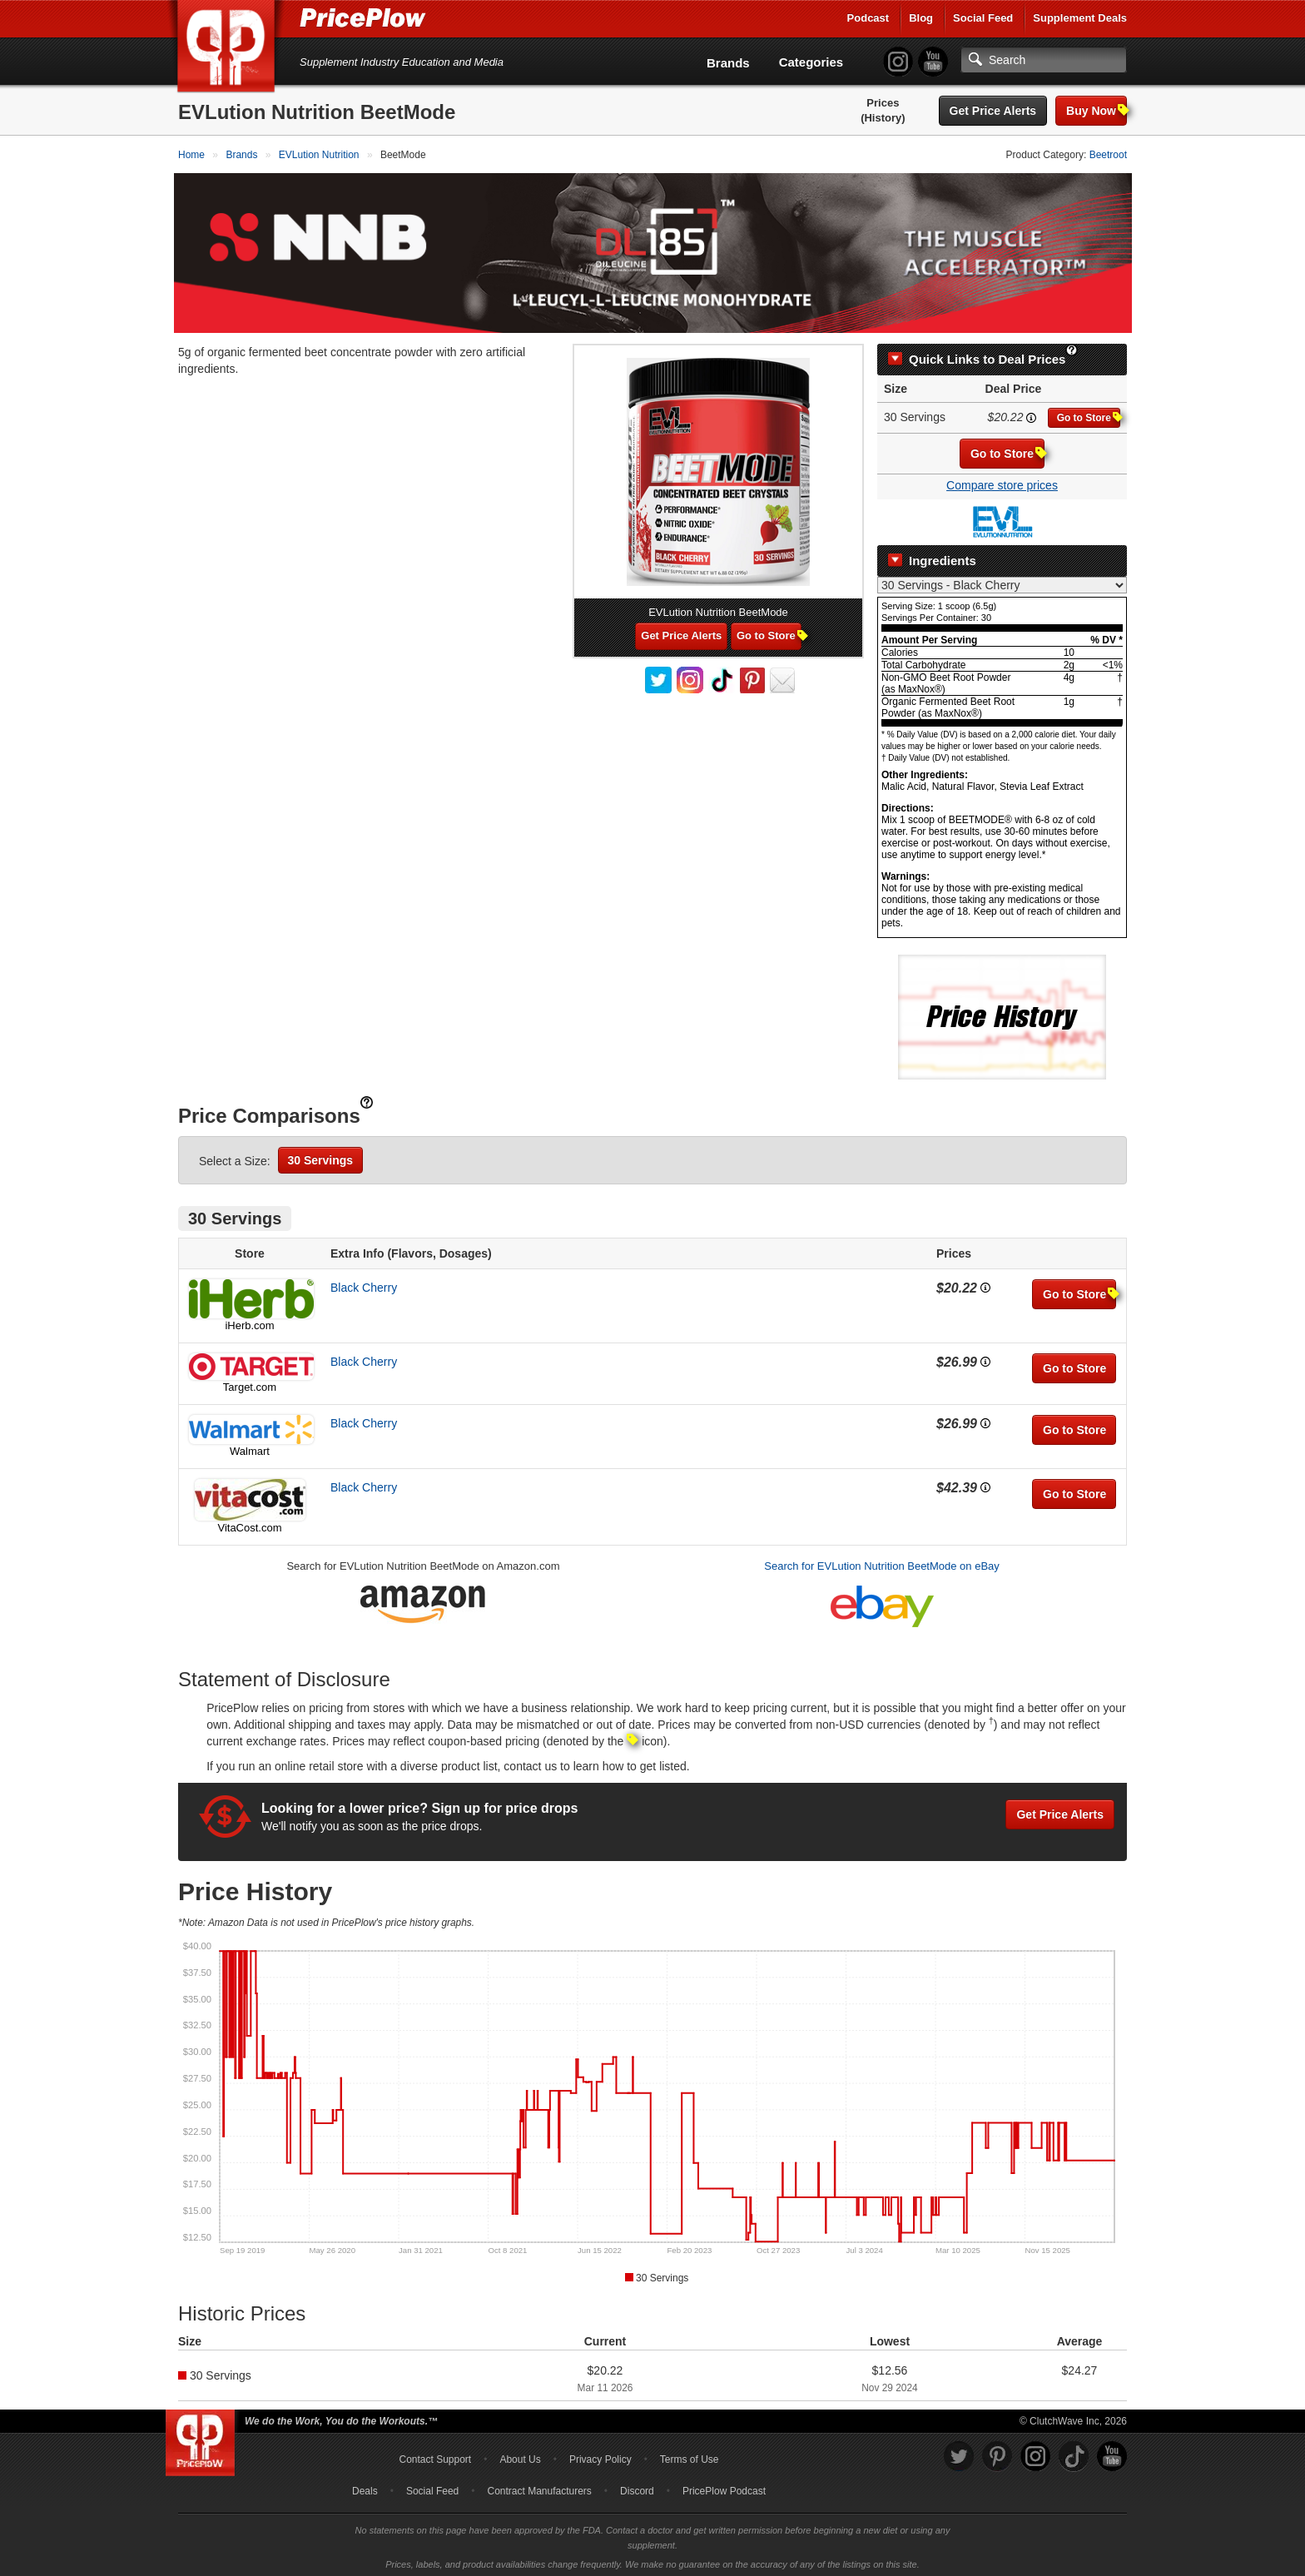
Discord (637, 2487)
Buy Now (1096, 110)
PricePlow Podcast (724, 2487)
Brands (728, 63)
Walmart (250, 1446)
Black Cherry (363, 1282)
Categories (811, 62)
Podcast (868, 18)
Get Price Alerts (993, 110)
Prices (882, 103)
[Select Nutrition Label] (1002, 580)
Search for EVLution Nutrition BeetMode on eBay (882, 1561)
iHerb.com (249, 1320)
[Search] (1043, 60)
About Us (519, 2455)
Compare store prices (1002, 481)
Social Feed (983, 18)
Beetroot (1108, 155)
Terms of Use (689, 2455)
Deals (365, 2487)
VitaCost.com (249, 1522)
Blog (921, 18)
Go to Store (1088, 413)
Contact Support (435, 2455)
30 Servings (321, 1155)
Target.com (249, 1382)
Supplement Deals (1080, 18)
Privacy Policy (600, 2455)
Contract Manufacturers (539, 2487)
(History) (883, 118)
